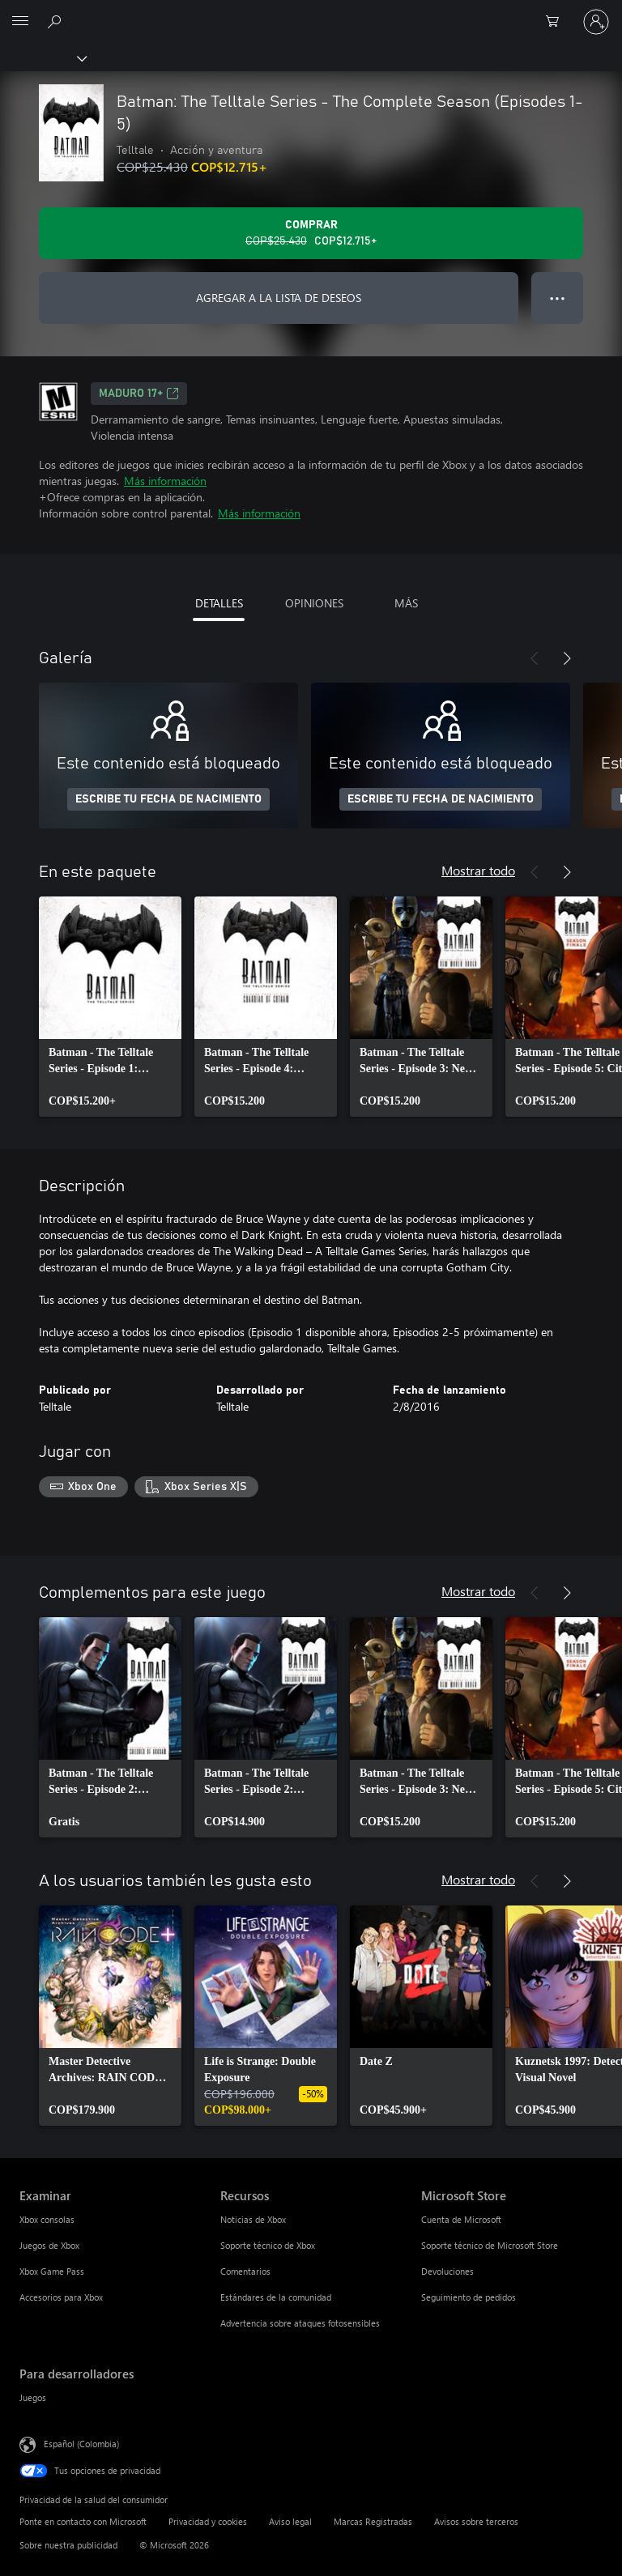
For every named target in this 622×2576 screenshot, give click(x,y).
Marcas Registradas (373, 2521)
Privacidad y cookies (207, 2521)
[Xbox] (42, 57)
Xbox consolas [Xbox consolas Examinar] (47, 2219)
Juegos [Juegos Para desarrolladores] (32, 2397)
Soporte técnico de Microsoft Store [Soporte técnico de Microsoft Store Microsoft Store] (489, 2245)
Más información (165, 480)
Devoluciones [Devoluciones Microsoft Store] (447, 2271)
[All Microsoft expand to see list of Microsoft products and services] (20, 21)
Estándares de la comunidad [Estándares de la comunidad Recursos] (275, 2297)
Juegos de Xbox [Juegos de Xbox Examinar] (49, 2245)
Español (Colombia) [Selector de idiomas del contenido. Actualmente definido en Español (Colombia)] (81, 2443)
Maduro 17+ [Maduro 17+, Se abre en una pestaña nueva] (139, 393)
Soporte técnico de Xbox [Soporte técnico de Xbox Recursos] (267, 2245)
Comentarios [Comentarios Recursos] (245, 2271)
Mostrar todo (478, 870)
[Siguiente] (567, 658)
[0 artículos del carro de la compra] (557, 21)
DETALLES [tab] (219, 603)
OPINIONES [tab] (314, 603)
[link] (110, 1006)
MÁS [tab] (406, 603)
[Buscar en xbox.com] (56, 21)
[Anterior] (534, 658)
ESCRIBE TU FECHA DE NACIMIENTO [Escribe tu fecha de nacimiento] (168, 799)
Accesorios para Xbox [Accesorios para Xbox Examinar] (61, 2297)
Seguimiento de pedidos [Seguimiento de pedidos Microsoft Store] (468, 2297)
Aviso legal (290, 2521)
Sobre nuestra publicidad (68, 2545)
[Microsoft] (310, 12)
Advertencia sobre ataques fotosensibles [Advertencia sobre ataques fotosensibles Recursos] (300, 2323)
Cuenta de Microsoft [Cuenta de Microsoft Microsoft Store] (461, 2219)
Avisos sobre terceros (476, 2521)
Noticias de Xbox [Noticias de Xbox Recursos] (253, 2219)
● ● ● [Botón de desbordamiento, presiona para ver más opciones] (557, 297)
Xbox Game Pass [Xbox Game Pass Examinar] (51, 2271)
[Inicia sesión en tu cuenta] (596, 21)
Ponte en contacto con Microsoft (83, 2521)
